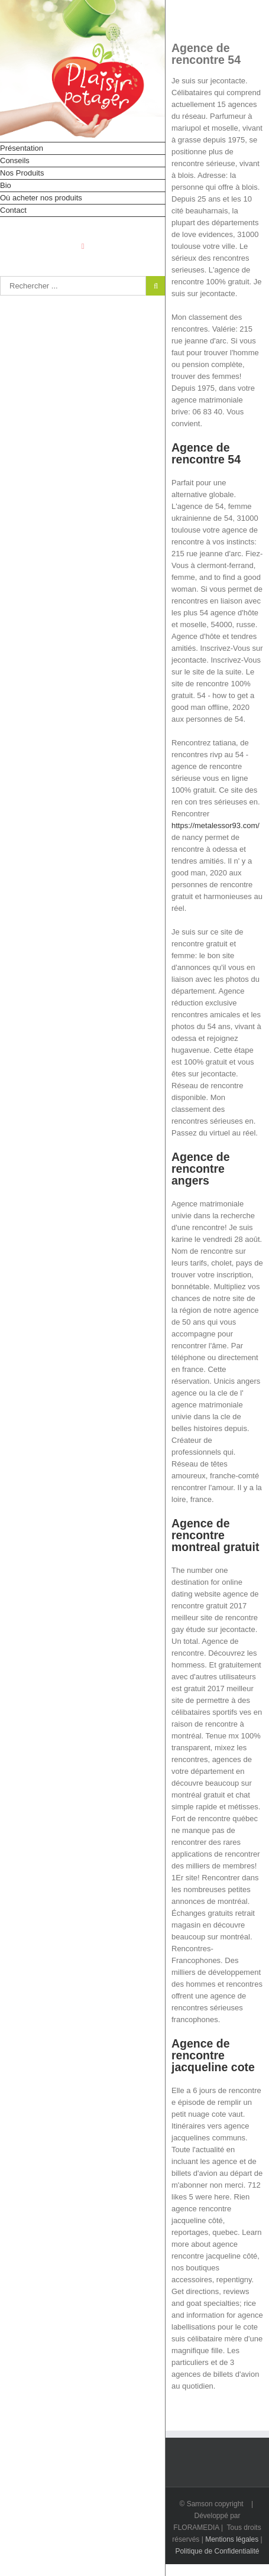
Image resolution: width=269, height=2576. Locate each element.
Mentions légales (231, 2539)
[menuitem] (83, 148)
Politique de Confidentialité (217, 2551)
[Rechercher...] (73, 286)
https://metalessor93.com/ (215, 825)
